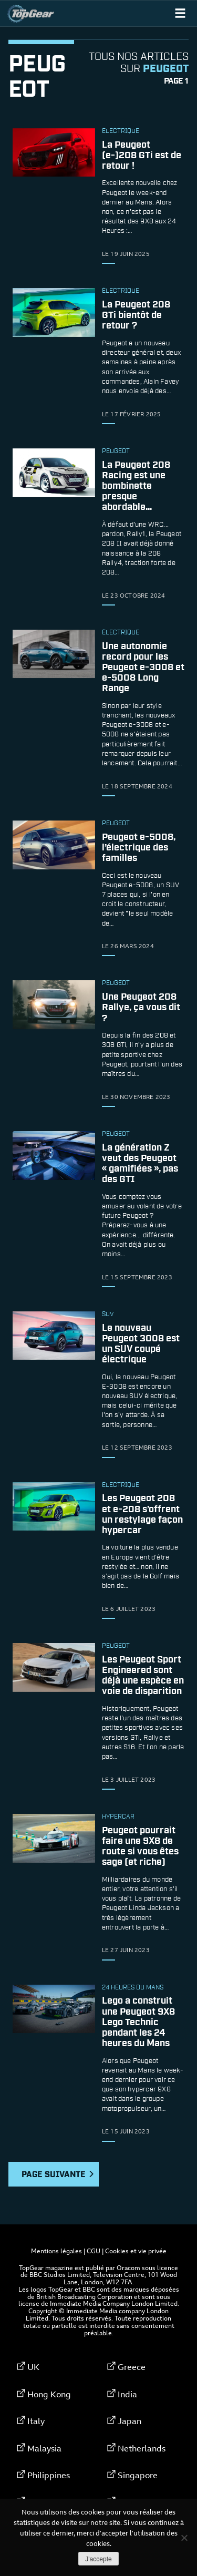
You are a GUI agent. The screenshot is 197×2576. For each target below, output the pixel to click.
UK (33, 2367)
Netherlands (141, 2448)
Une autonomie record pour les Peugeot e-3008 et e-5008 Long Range (143, 667)
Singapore (138, 2475)
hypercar (118, 1817)
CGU (93, 2250)
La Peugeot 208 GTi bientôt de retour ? (136, 315)
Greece (132, 2367)
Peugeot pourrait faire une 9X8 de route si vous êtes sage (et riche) (140, 1846)
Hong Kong (49, 2394)
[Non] (184, 2537)
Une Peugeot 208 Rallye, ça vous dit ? (141, 1008)
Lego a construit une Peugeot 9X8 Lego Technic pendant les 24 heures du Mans (138, 2022)
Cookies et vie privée (136, 2250)
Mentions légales (56, 2250)
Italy (36, 2421)
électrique (120, 131)
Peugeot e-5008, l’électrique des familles (138, 848)
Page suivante (58, 2174)
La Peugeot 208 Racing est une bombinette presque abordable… (136, 486)
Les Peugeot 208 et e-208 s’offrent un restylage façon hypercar (142, 1515)
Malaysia (44, 2448)
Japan (129, 2421)
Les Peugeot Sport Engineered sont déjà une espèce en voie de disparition (143, 1676)
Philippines (48, 2475)
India (127, 2394)
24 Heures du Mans (132, 1988)
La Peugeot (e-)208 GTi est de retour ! (141, 155)
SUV (107, 1314)
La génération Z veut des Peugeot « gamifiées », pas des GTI (140, 1164)
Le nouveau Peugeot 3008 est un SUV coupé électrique (141, 1344)
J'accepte (98, 2559)
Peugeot (116, 451)
